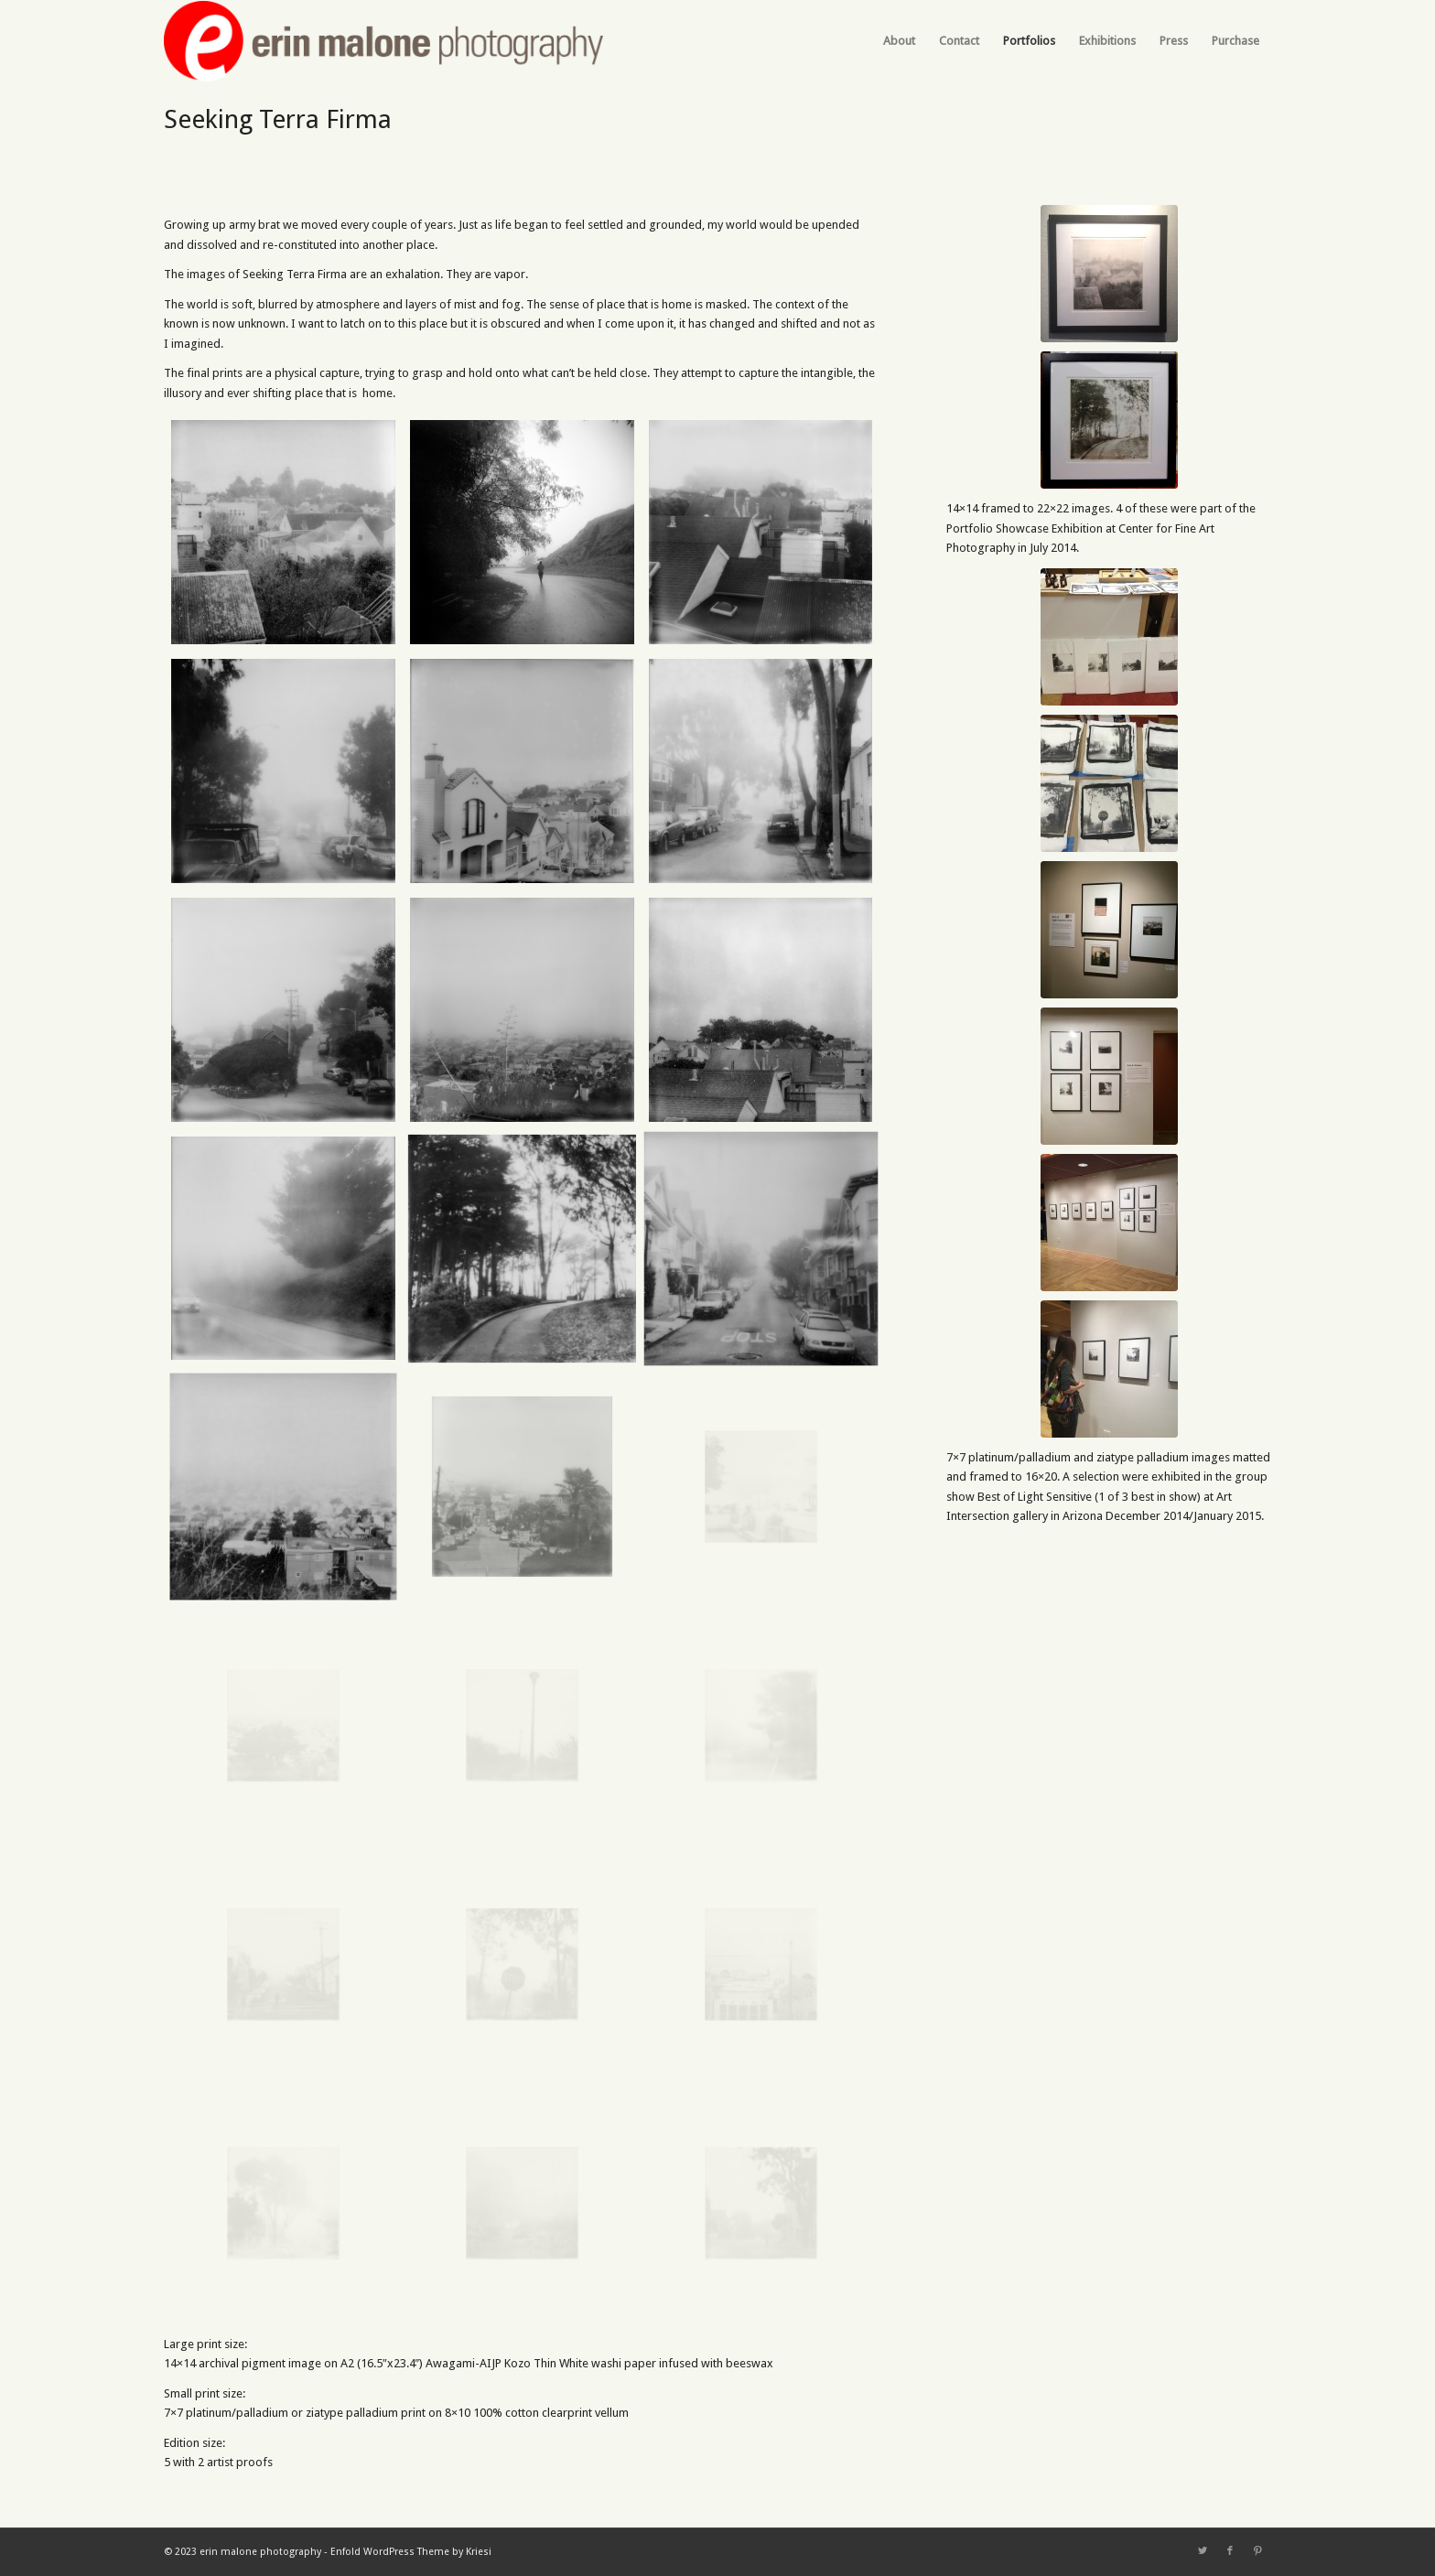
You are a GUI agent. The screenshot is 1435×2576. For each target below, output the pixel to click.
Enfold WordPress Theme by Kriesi (410, 2552)
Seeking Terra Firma (278, 119)
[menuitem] (899, 41)
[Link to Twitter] (1202, 2551)
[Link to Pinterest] (1257, 2551)
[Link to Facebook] (1230, 2551)
